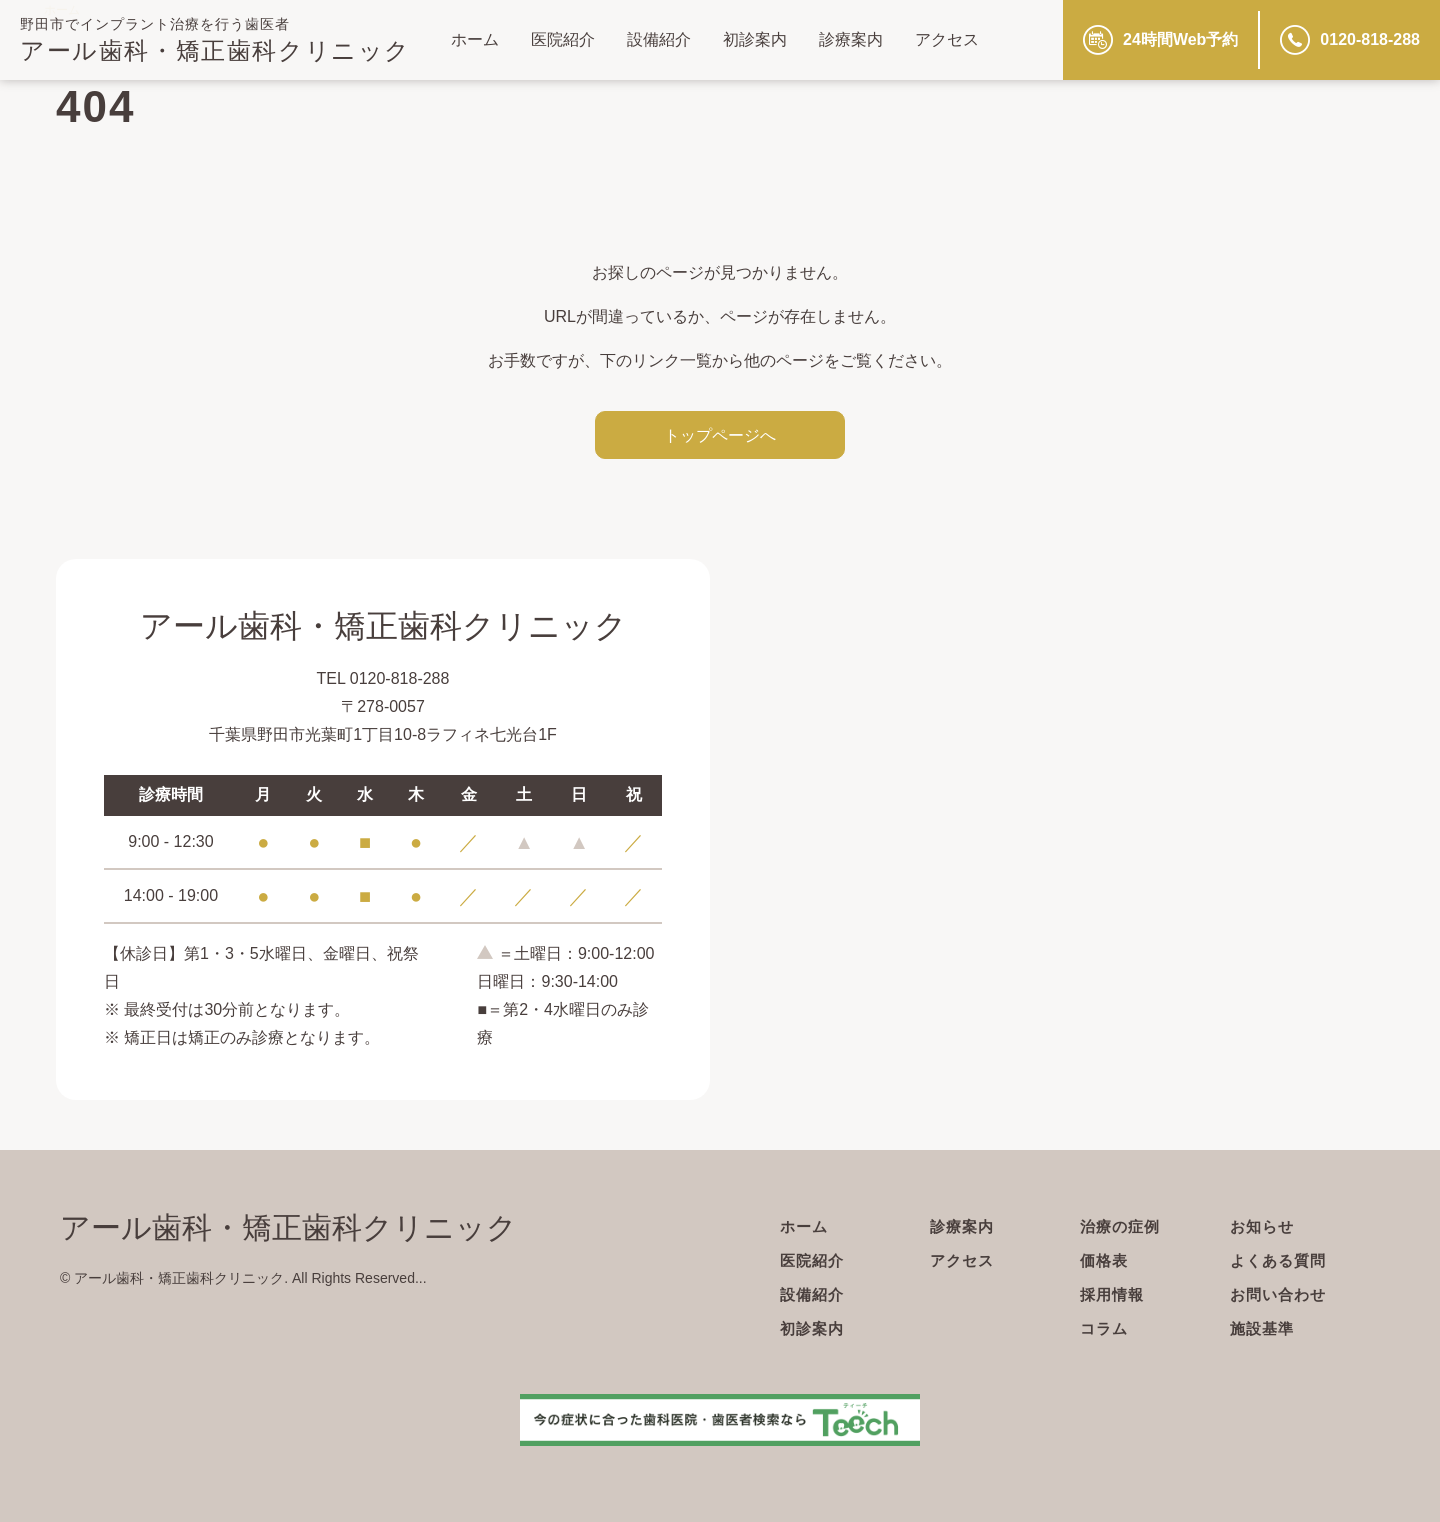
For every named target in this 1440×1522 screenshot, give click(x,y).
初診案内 (755, 39)
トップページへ (720, 435)
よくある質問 (1281, 1260)
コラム (1105, 1328)
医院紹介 (563, 39)
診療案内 (851, 39)
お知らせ (1264, 1226)
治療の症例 (1122, 1226)
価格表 (1105, 1260)
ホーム (475, 39)
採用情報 (1114, 1294)
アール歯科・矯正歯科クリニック (215, 50)
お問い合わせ (1281, 1294)
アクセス (947, 39)
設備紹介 (659, 39)
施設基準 (1264, 1328)
